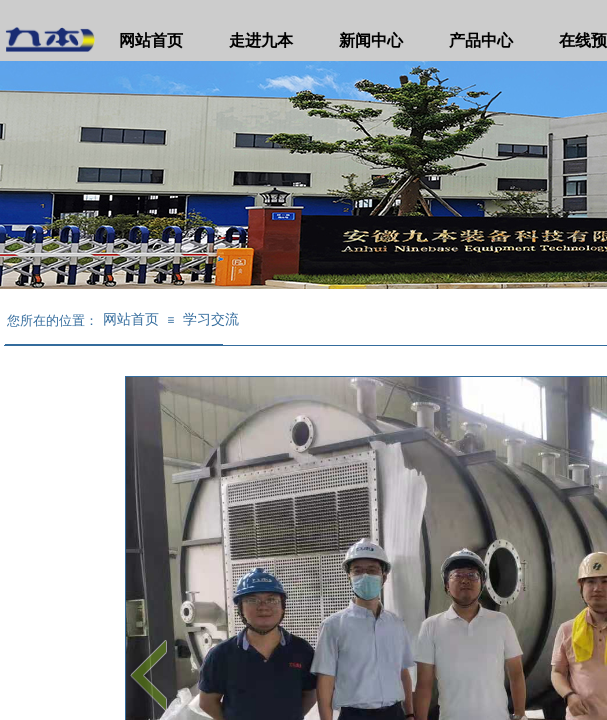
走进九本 (261, 40)
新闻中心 (371, 40)
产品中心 (481, 40)
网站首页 (151, 40)
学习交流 (211, 319)
